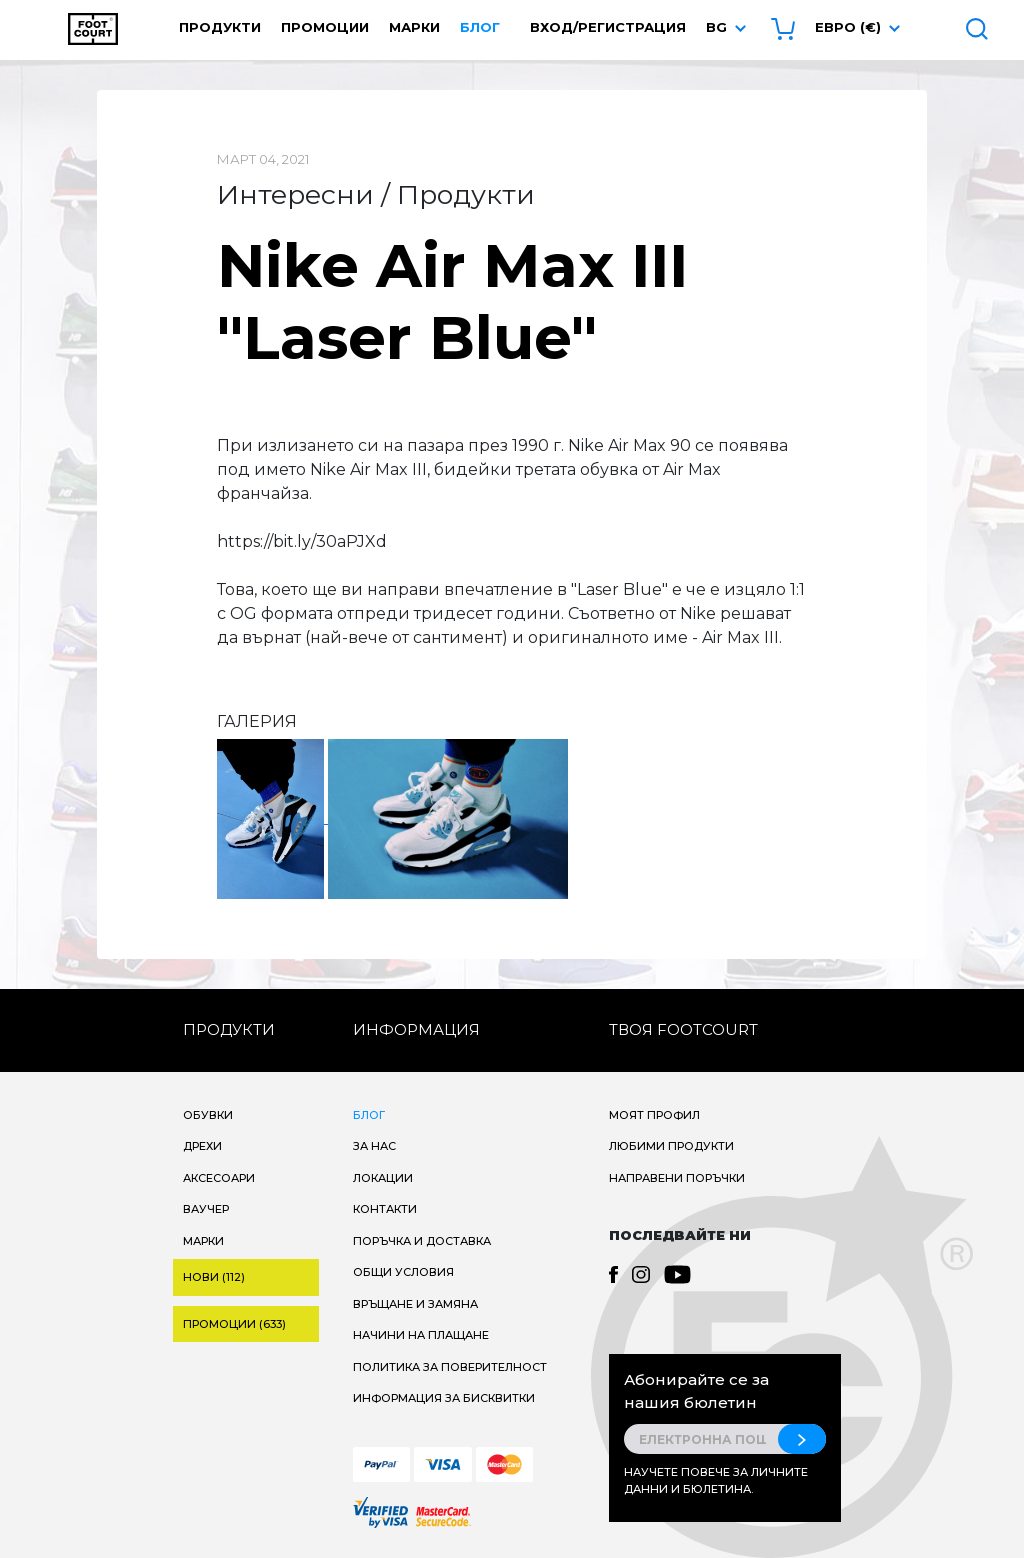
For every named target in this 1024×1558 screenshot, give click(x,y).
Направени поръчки (677, 1178)
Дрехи (202, 1146)
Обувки (208, 1115)
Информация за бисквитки (444, 1398)
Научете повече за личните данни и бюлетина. (716, 1480)
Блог (480, 27)
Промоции (325, 27)
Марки (414, 27)
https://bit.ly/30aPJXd (302, 541)
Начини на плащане (421, 1335)
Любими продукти (671, 1146)
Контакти (385, 1209)
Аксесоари (219, 1178)
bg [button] (716, 27)
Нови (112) (214, 1277)
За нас (374, 1146)
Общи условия (403, 1272)
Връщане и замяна (415, 1304)
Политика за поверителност (450, 1367)
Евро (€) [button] (848, 27)
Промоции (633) (234, 1324)
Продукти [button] (220, 27)
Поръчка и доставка (422, 1241)
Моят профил (654, 1115)
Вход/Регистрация (608, 27)
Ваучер (206, 1209)
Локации (383, 1178)
